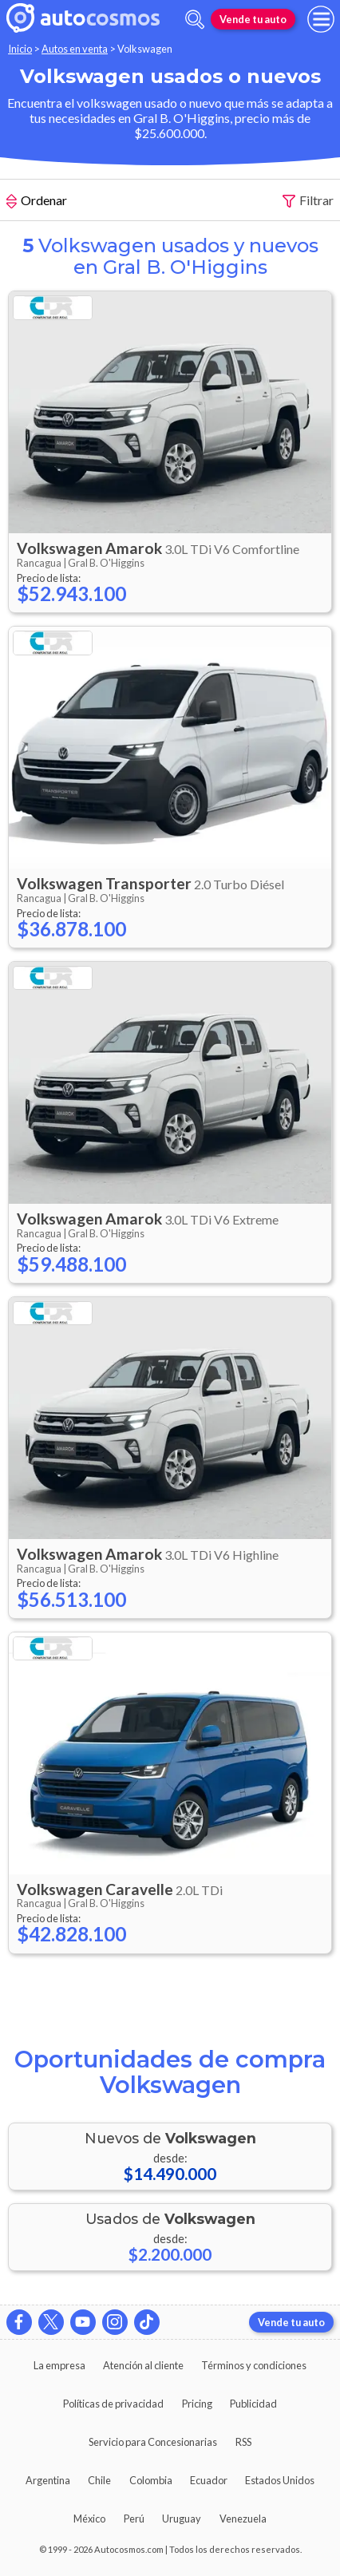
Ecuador (208, 2480)
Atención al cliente (143, 2365)
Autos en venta (75, 48)
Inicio (20, 48)
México (89, 2518)
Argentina (48, 2480)
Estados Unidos (279, 2480)
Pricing (197, 2403)
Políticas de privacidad (113, 2403)
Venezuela (243, 2518)
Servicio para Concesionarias (153, 2442)
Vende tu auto (253, 19)
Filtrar (308, 200)
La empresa (59, 2365)
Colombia (150, 2480)
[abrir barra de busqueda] (194, 19)
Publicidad (253, 2403)
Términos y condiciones (253, 2365)
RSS (243, 2442)
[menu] (320, 19)
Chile (99, 2480)
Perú (134, 2518)
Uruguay (181, 2518)
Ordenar (36, 202)
